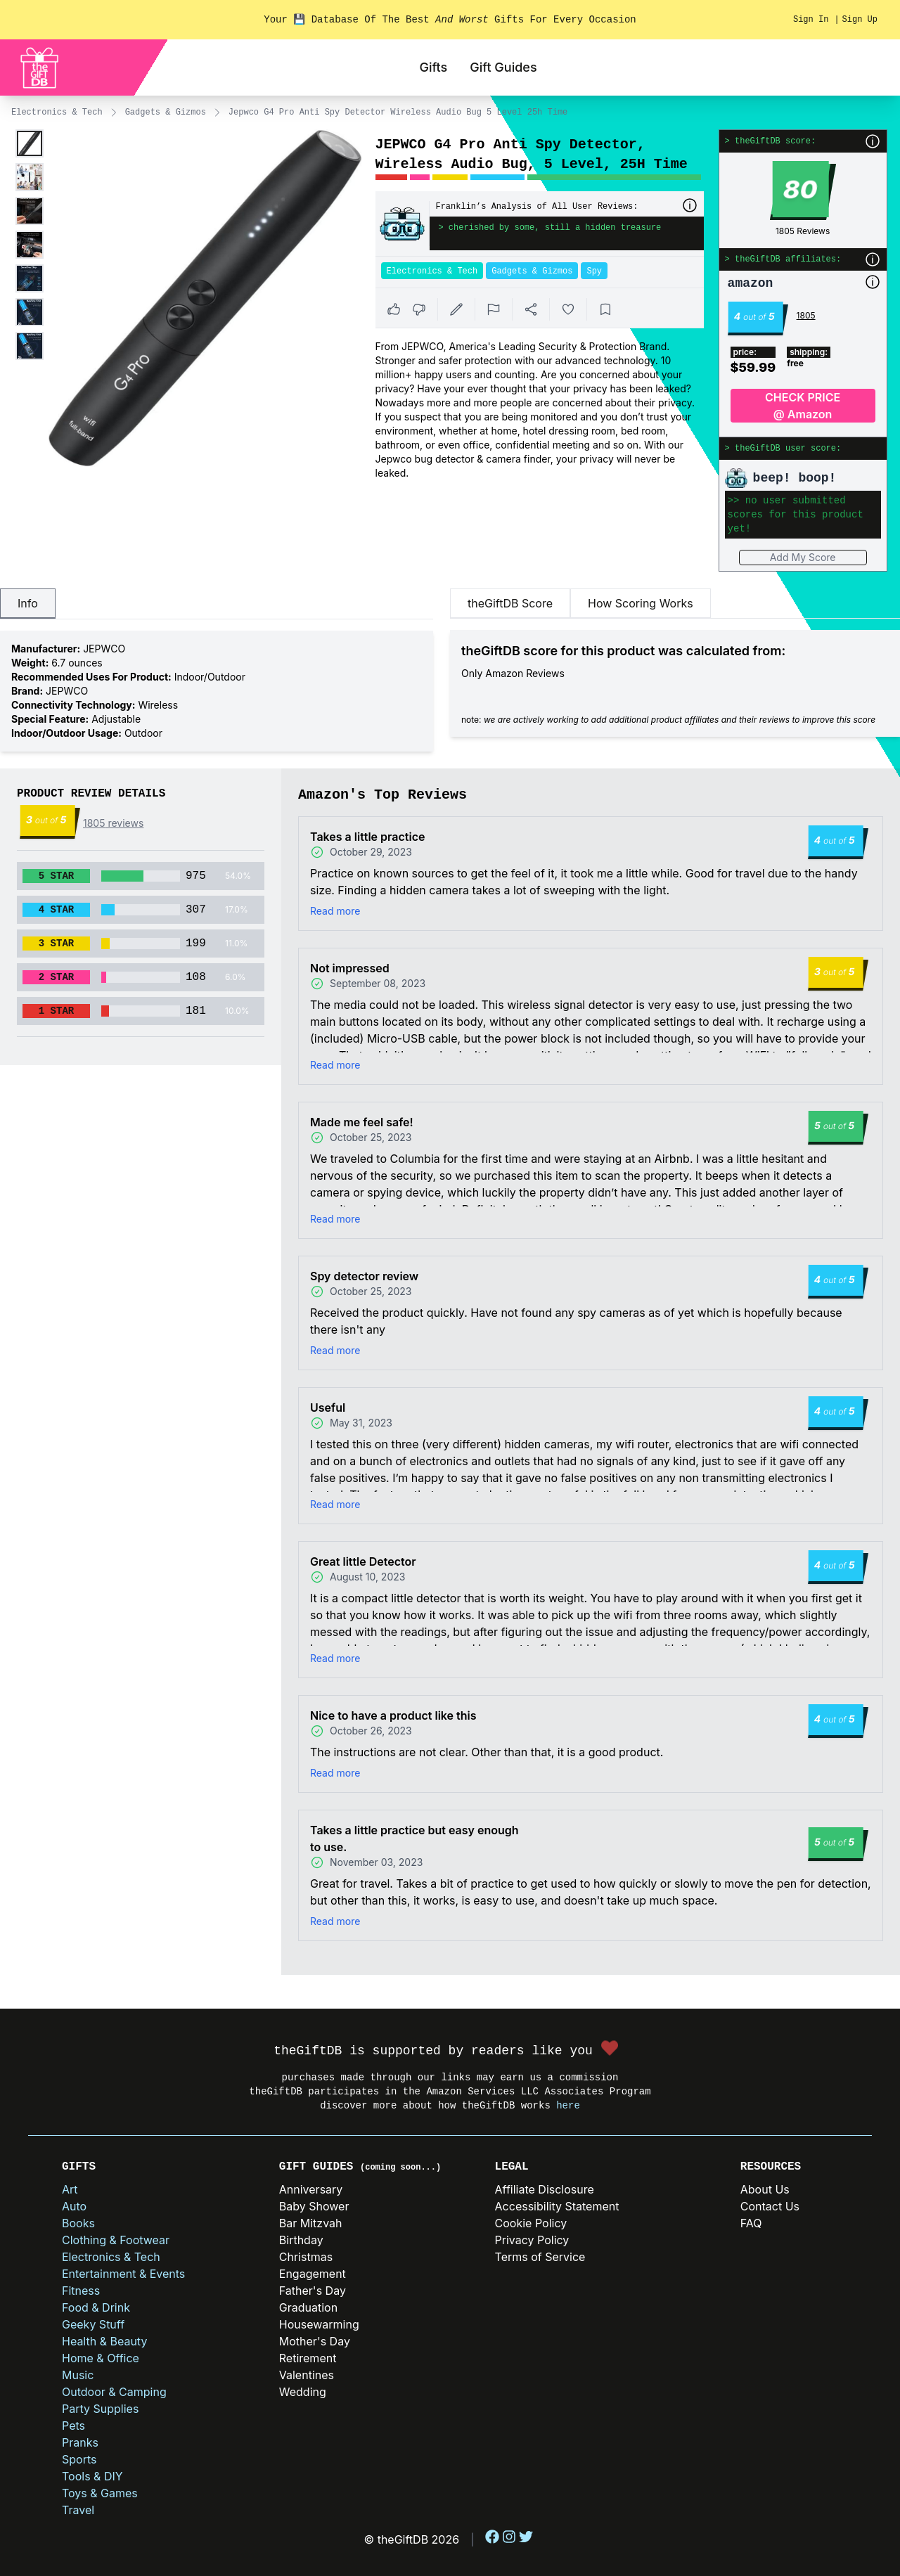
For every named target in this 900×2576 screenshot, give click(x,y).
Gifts (433, 67)
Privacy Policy (532, 2240)
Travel (78, 2510)
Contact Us (769, 2206)
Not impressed (350, 968)
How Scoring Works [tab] (640, 603)
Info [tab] (28, 603)
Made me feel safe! (361, 1122)
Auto (74, 2206)
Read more (335, 911)
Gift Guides (503, 67)
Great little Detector (363, 1561)
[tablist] (216, 603)
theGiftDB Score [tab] (510, 603)
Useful (327, 1407)
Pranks (80, 2442)
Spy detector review (364, 1276)
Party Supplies (100, 2409)
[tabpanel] (216, 691)
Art (70, 2189)
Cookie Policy (531, 2223)
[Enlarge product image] (29, 143)
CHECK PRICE (803, 406)
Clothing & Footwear (115, 2240)
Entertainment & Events (123, 2274)
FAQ (751, 2223)
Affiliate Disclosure (544, 2189)
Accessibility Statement (557, 2206)
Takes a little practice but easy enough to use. (414, 1838)
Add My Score (803, 557)
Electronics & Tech (57, 112)
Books (78, 2223)
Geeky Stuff (93, 2324)
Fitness (81, 2291)
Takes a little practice (367, 837)
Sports (79, 2459)
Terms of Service (540, 2257)
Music (78, 2375)
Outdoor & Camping (114, 2392)
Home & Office (100, 2358)
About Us (765, 2189)
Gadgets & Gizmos (165, 112)
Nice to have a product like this (393, 1715)
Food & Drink (96, 2307)
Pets (73, 2426)
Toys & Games (100, 2493)
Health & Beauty (104, 2341)
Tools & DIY (92, 2476)
